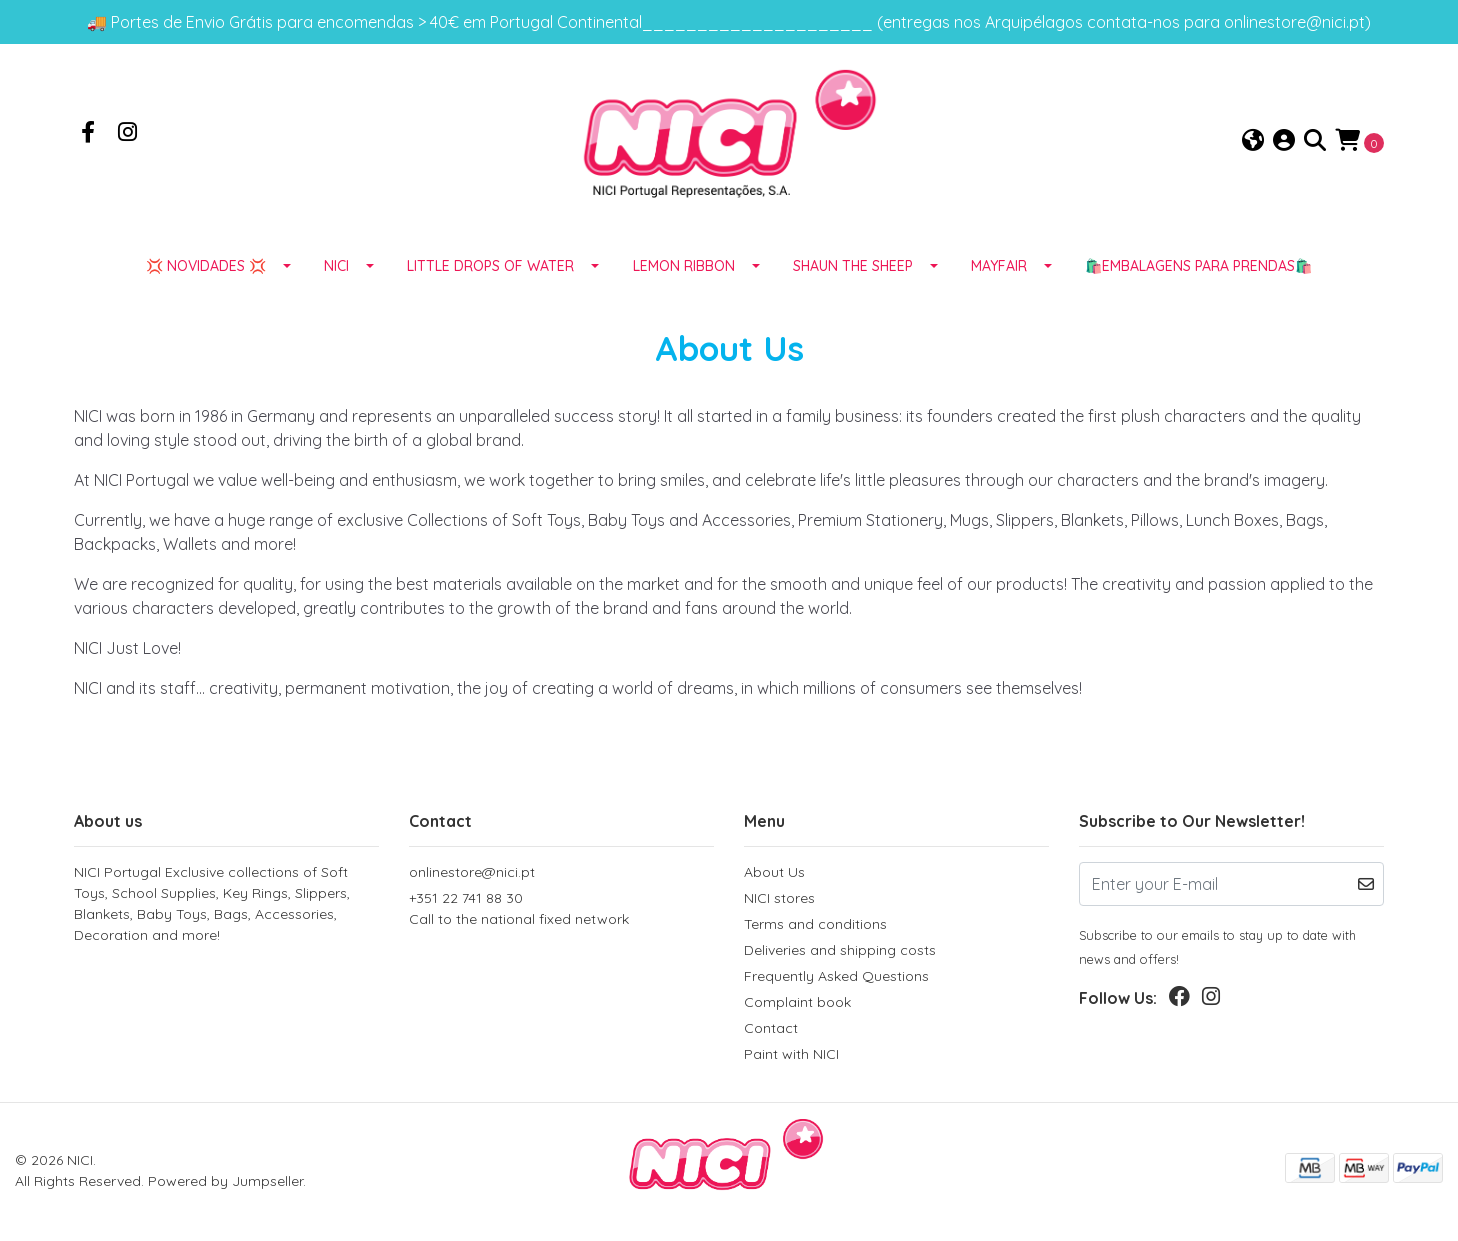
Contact (771, 1031)
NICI (336, 269)
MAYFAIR (999, 269)
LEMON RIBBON (684, 269)
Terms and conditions (815, 927)
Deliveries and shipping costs (840, 953)
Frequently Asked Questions (836, 979)
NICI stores (779, 901)
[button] (1253, 142)
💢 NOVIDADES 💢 (206, 269)
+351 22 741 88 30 (561, 912)
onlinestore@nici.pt (472, 875)
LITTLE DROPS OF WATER (490, 269)
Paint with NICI (791, 1057)
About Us (774, 875)
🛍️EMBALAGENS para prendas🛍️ (1198, 269)
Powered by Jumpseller (225, 1184)
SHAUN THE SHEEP (853, 269)
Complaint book (797, 1005)
